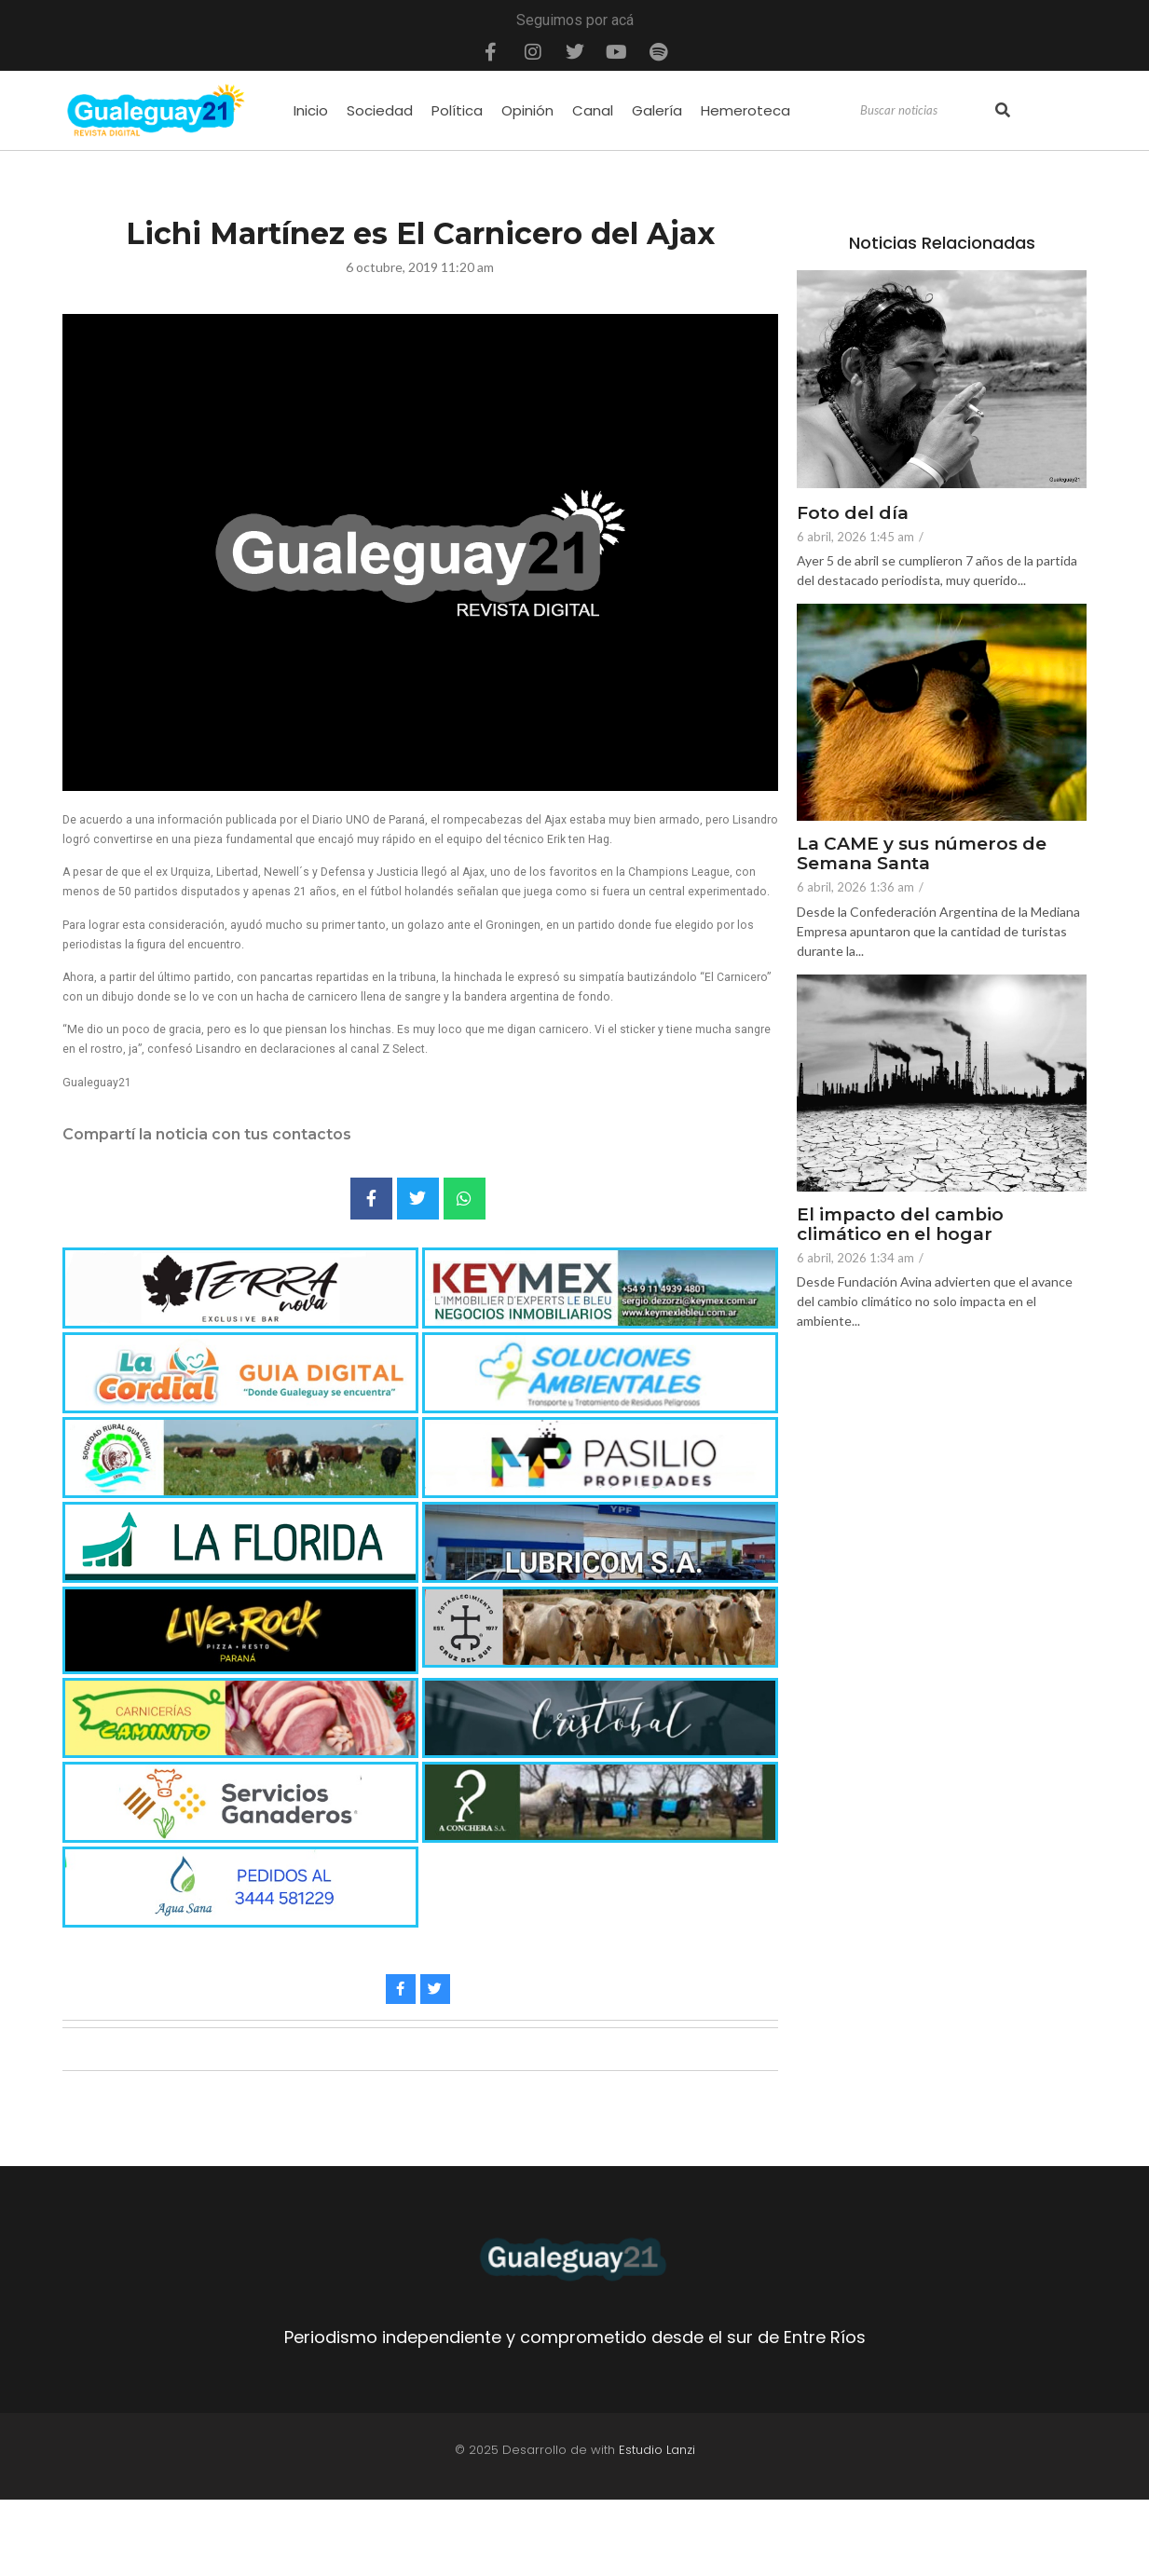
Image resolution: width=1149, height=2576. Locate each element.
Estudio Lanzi (657, 2450)
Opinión (527, 110)
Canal (592, 110)
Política (457, 110)
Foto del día (853, 514)
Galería (657, 110)
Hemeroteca (745, 110)
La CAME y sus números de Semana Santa (921, 854)
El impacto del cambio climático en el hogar (901, 1225)
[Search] (925, 111)
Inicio (311, 110)
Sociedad (380, 110)
